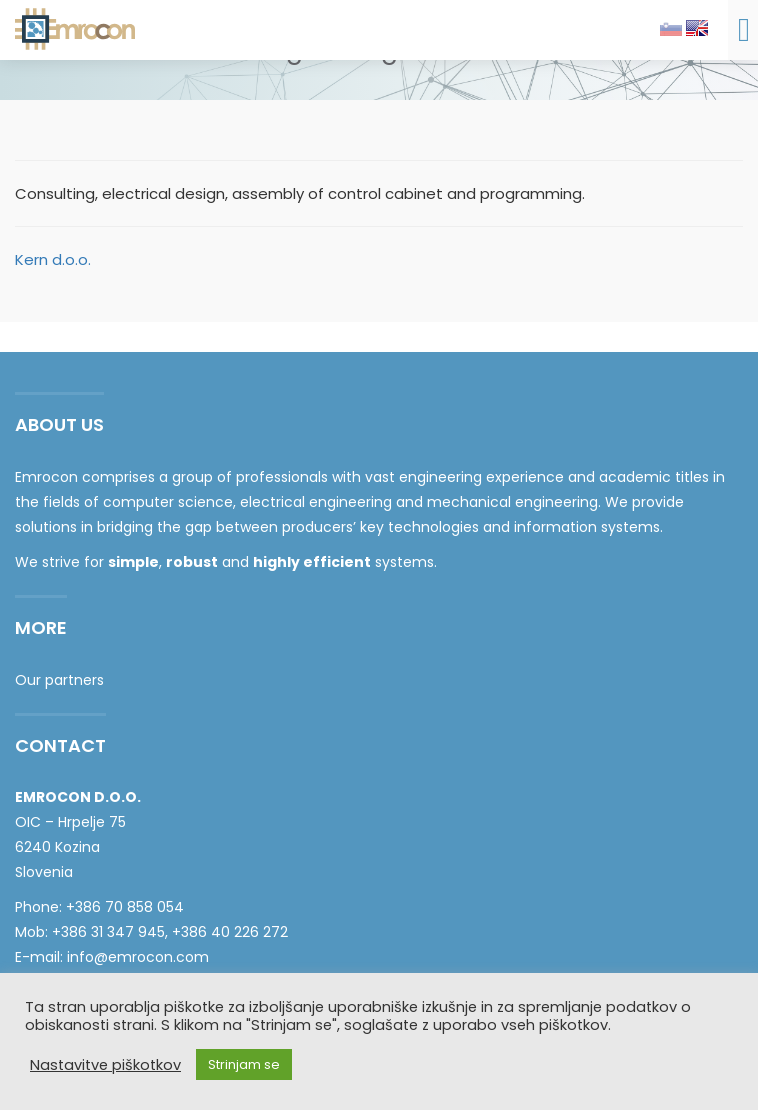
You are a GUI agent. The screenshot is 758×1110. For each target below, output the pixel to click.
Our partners (59, 680)
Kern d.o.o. (53, 259)
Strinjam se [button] (244, 1064)
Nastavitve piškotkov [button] (105, 1065)
